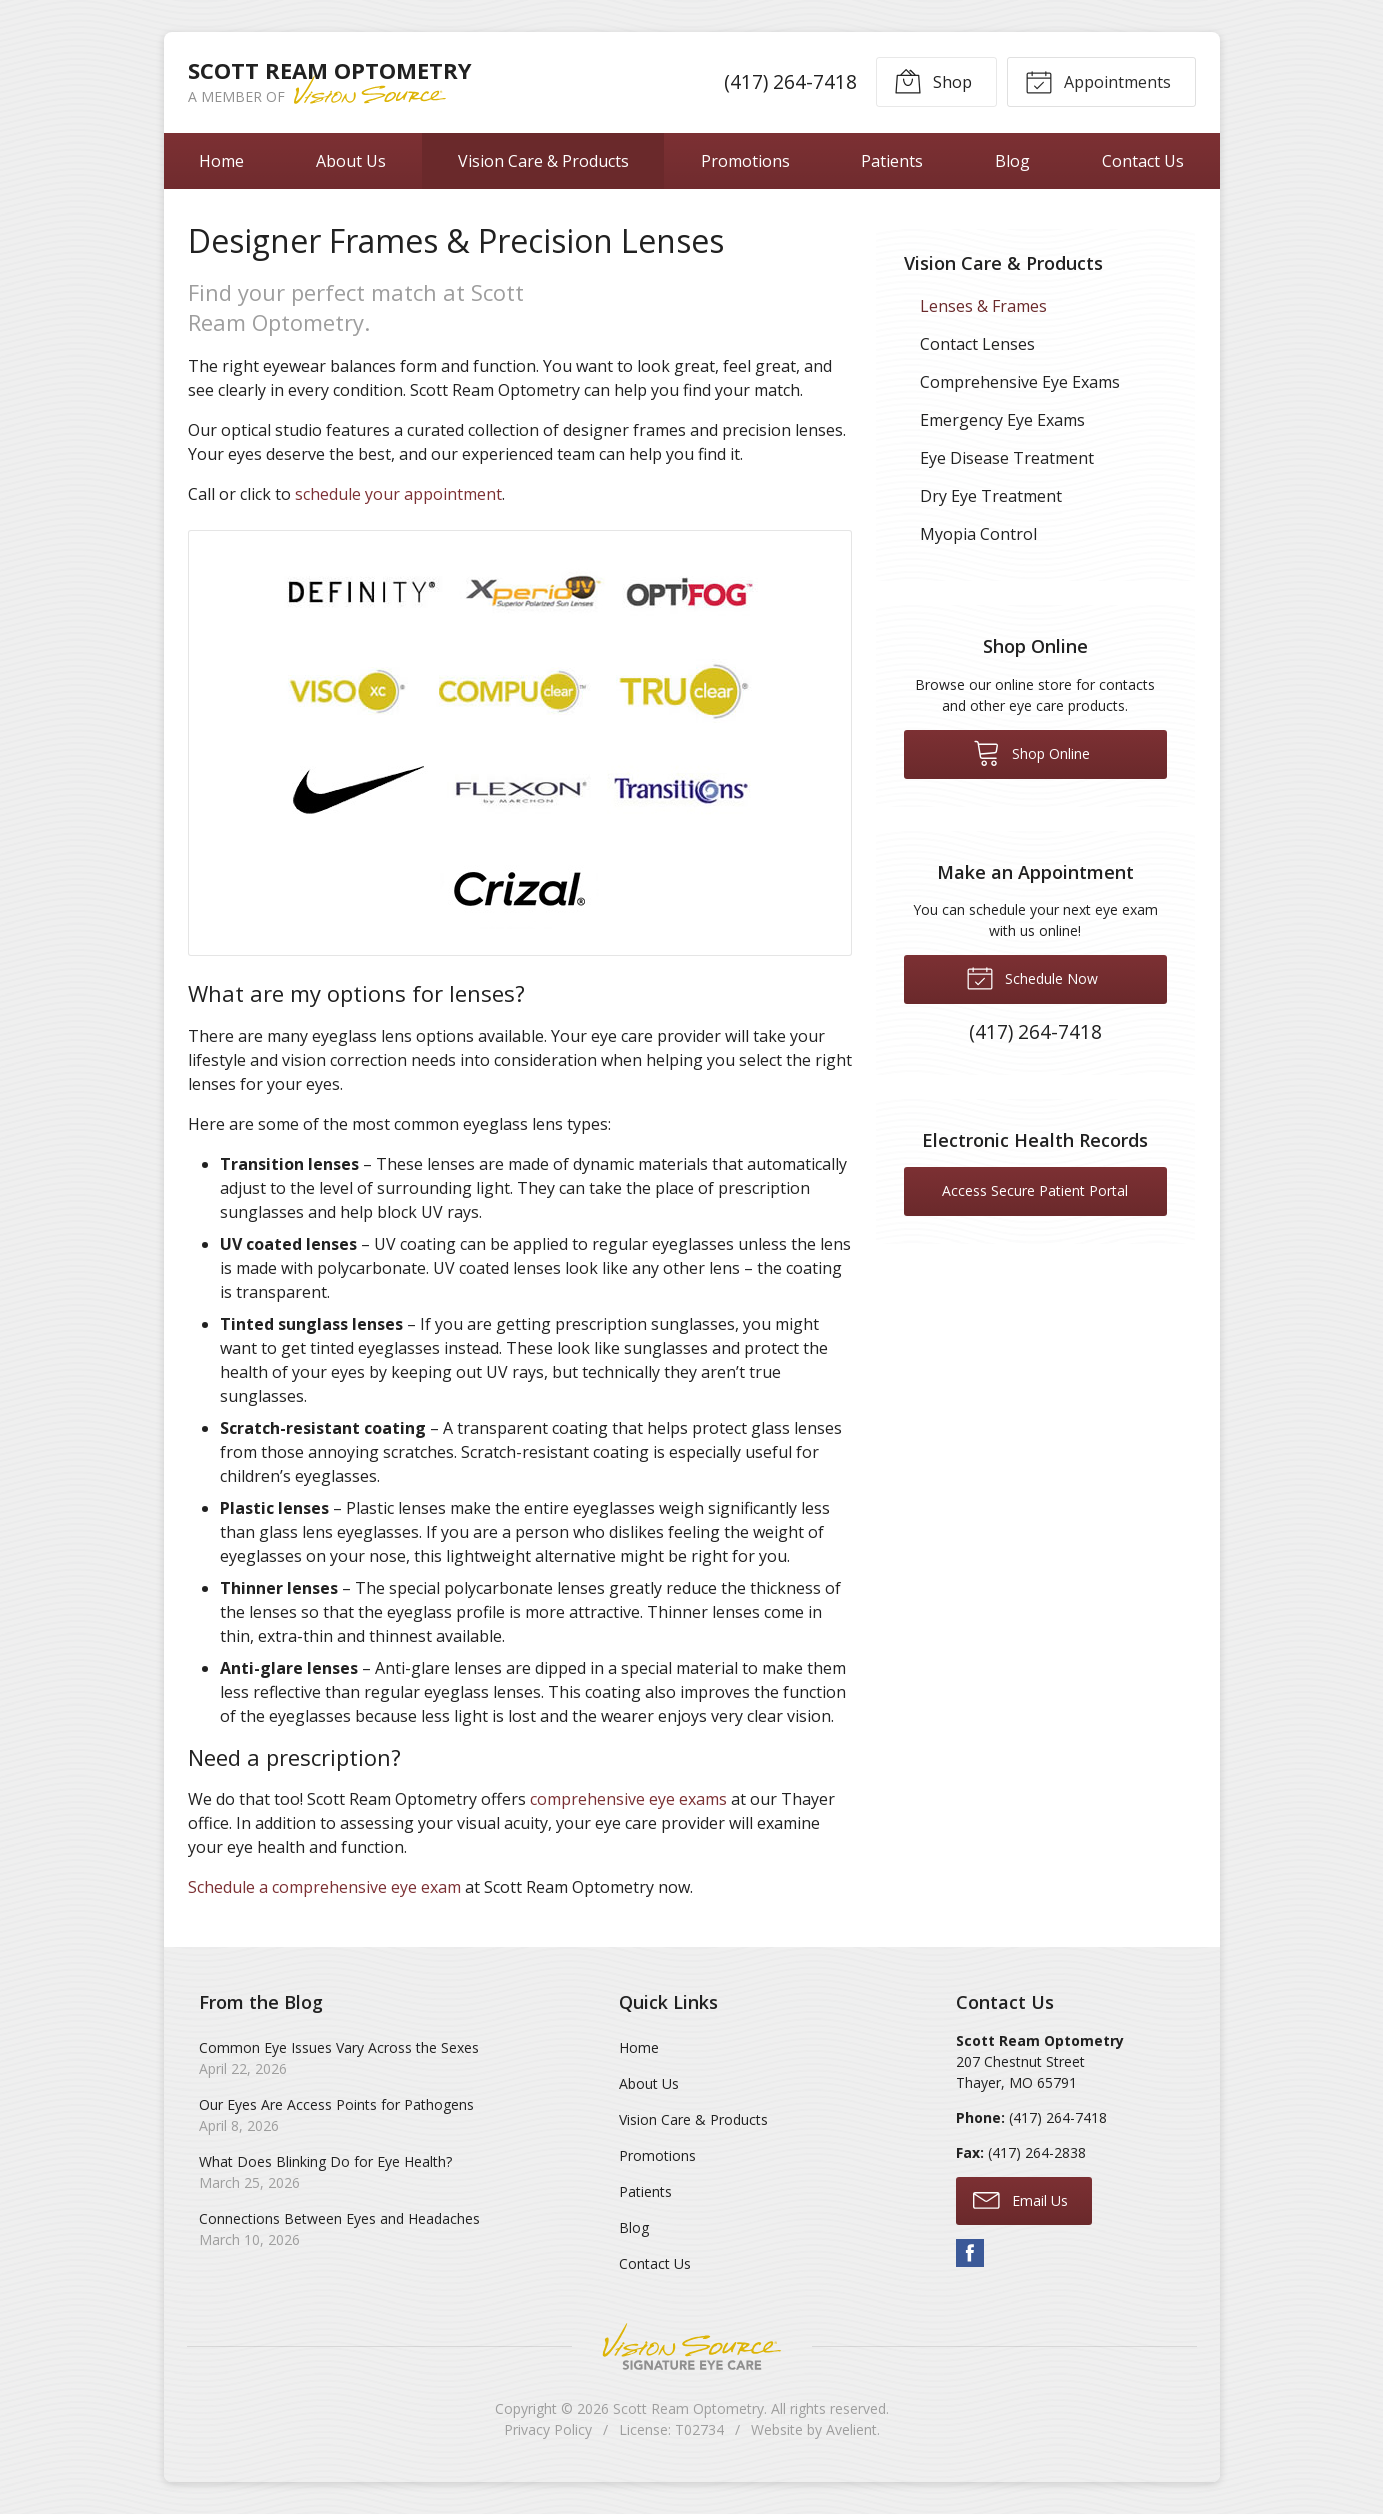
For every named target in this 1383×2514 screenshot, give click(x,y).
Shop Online (1031, 752)
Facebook (970, 2253)
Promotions (745, 161)
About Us (351, 161)
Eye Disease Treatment (1007, 458)
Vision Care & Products (543, 161)
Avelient (851, 2429)
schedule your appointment (398, 494)
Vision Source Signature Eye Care (692, 2346)
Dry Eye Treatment (991, 496)
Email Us (1020, 2199)
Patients (892, 161)
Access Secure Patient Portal (1035, 1190)
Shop (933, 81)
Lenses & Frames (983, 306)
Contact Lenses (977, 344)
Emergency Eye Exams (1002, 420)
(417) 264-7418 (789, 81)
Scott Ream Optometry (688, 2408)
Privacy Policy (548, 2429)
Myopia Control (978, 534)
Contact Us (1143, 161)
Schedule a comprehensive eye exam (324, 1887)
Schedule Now (1032, 977)
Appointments (1098, 81)
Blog (1012, 161)
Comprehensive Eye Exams (1020, 382)
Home (221, 161)
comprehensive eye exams (628, 1799)
